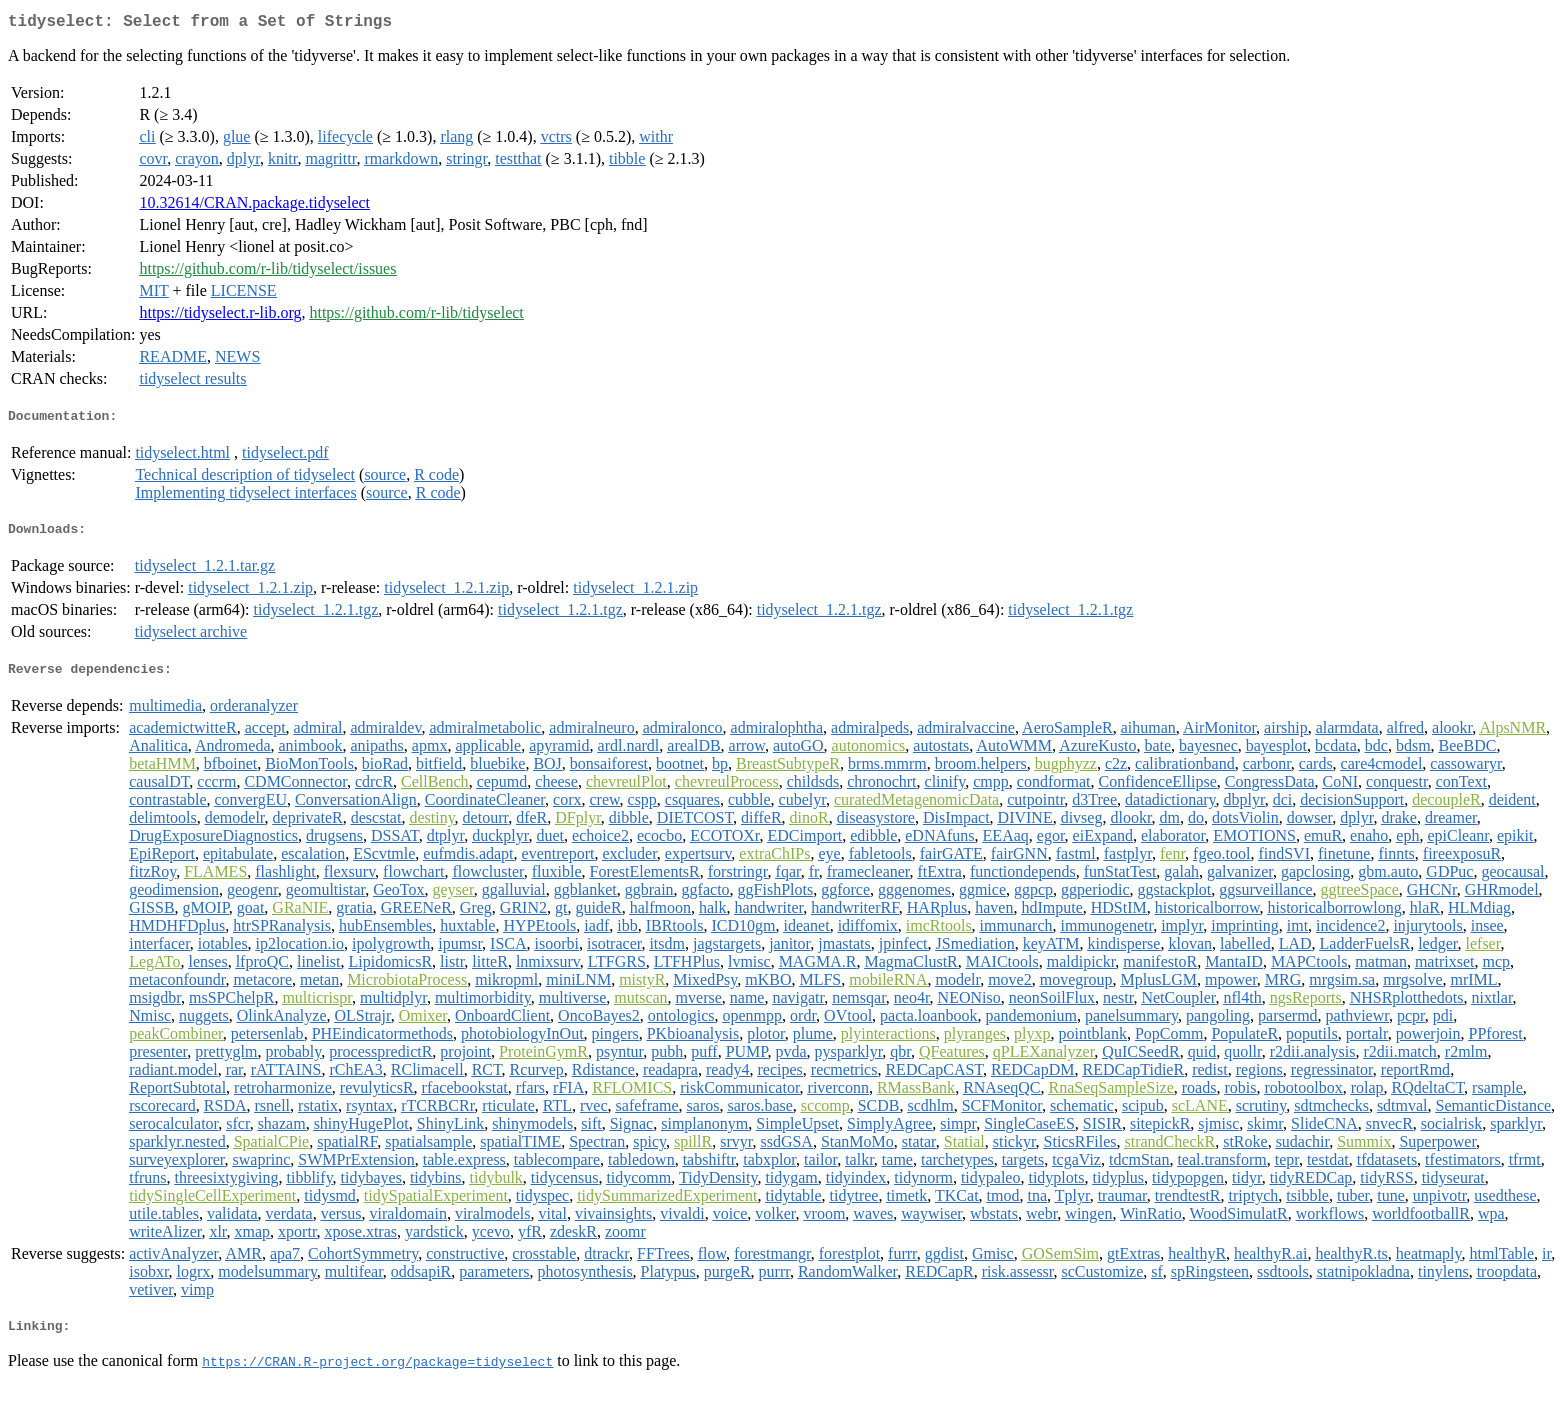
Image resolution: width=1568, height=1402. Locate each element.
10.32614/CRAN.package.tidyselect (254, 206)
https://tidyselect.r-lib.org (220, 316)
